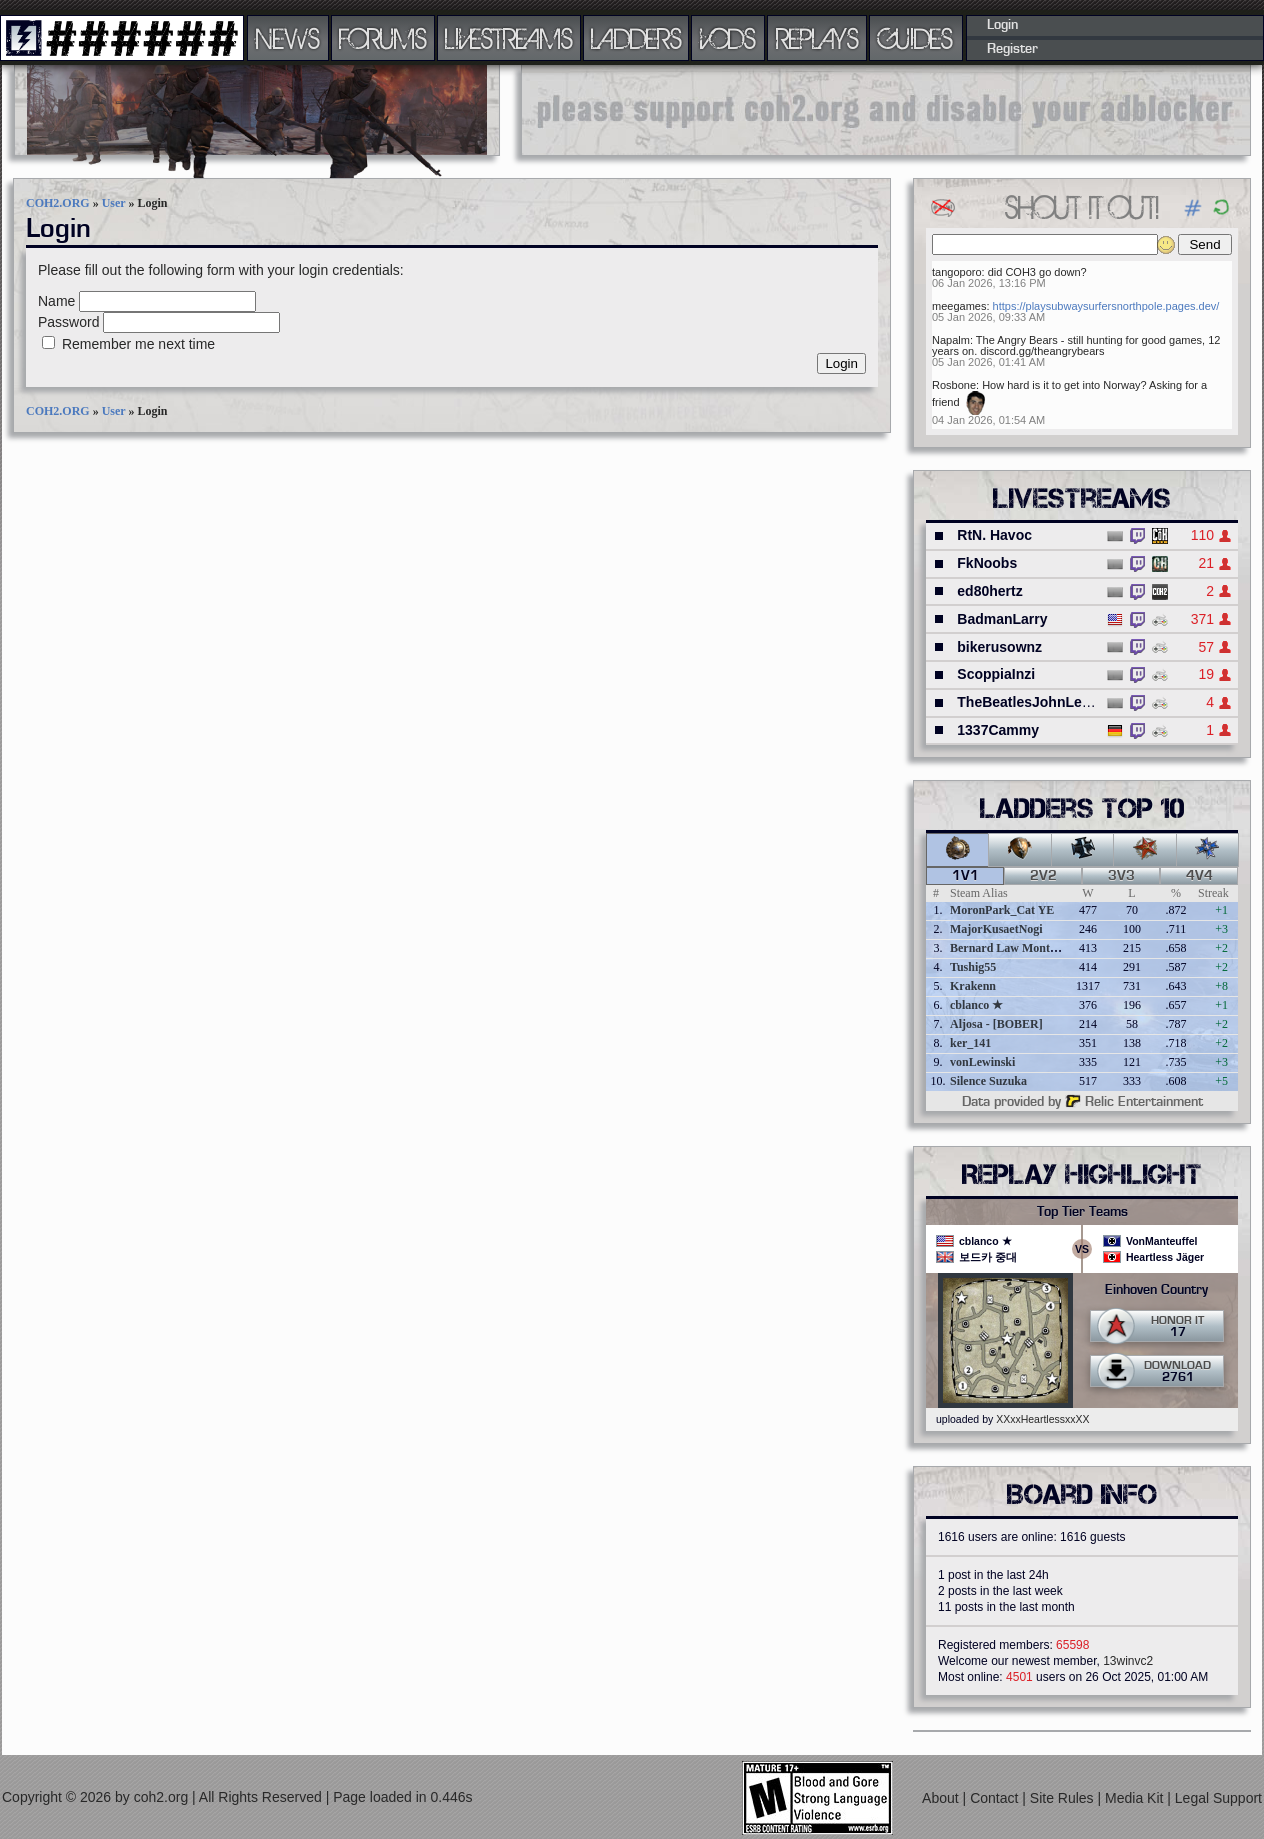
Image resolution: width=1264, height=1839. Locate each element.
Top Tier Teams (1082, 1212)
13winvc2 (1128, 1661)
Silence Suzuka (988, 1081)
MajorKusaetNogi (996, 929)
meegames (959, 306)
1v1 (965, 876)
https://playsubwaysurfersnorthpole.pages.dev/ (1106, 306)
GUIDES (916, 38)
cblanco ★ (976, 1005)
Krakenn (973, 986)
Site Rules (1064, 1798)
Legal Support (1218, 1798)
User (114, 203)
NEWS (288, 38)
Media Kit (1136, 1798)
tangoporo (957, 272)
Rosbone (954, 385)
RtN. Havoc (994, 535)
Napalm (951, 340)
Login (1002, 25)
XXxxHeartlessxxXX (1042, 1419)
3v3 (1121, 876)
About (942, 1798)
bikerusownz (999, 647)
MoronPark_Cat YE (1002, 910)
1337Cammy (998, 730)
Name (56, 301)
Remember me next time (138, 344)
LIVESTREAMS (509, 38)
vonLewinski (982, 1062)
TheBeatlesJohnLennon (1036, 702)
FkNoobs (987, 563)
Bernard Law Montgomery (1019, 948)
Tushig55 (973, 967)
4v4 (1199, 876)
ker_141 (970, 1043)
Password (68, 322)
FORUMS (383, 38)
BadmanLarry (1002, 619)
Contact (996, 1798)
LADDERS (636, 38)
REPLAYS (817, 38)
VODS (728, 38)
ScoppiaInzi (996, 674)
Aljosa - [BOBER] (996, 1024)
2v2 (1043, 876)
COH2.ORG (58, 203)
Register (1012, 49)
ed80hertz (989, 591)
